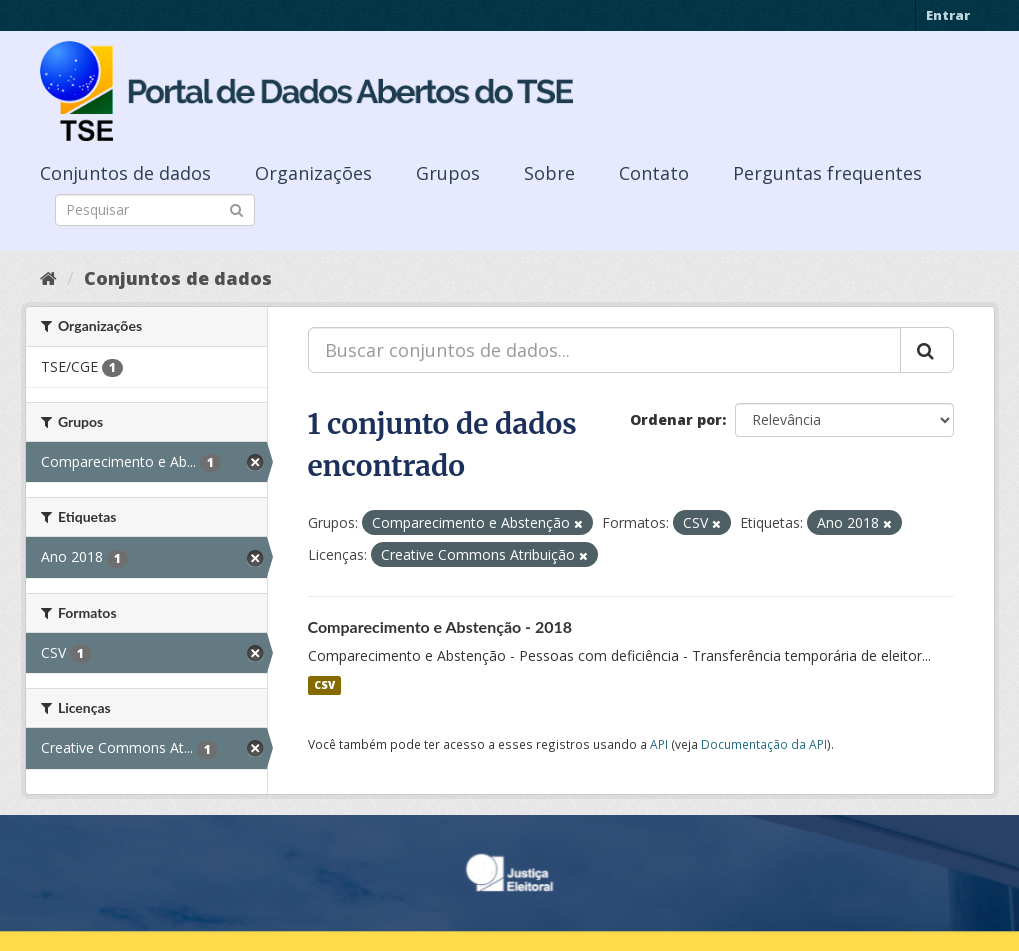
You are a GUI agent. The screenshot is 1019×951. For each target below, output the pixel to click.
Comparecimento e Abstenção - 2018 (440, 626)
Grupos (448, 173)
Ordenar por (676, 419)
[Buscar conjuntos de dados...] (604, 350)
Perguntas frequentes (827, 173)
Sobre (549, 173)
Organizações (313, 173)
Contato (654, 173)
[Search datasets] (155, 210)
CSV (324, 685)
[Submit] (236, 208)
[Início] (48, 278)
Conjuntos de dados (125, 173)
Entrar (948, 15)
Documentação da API (764, 744)
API (659, 744)
